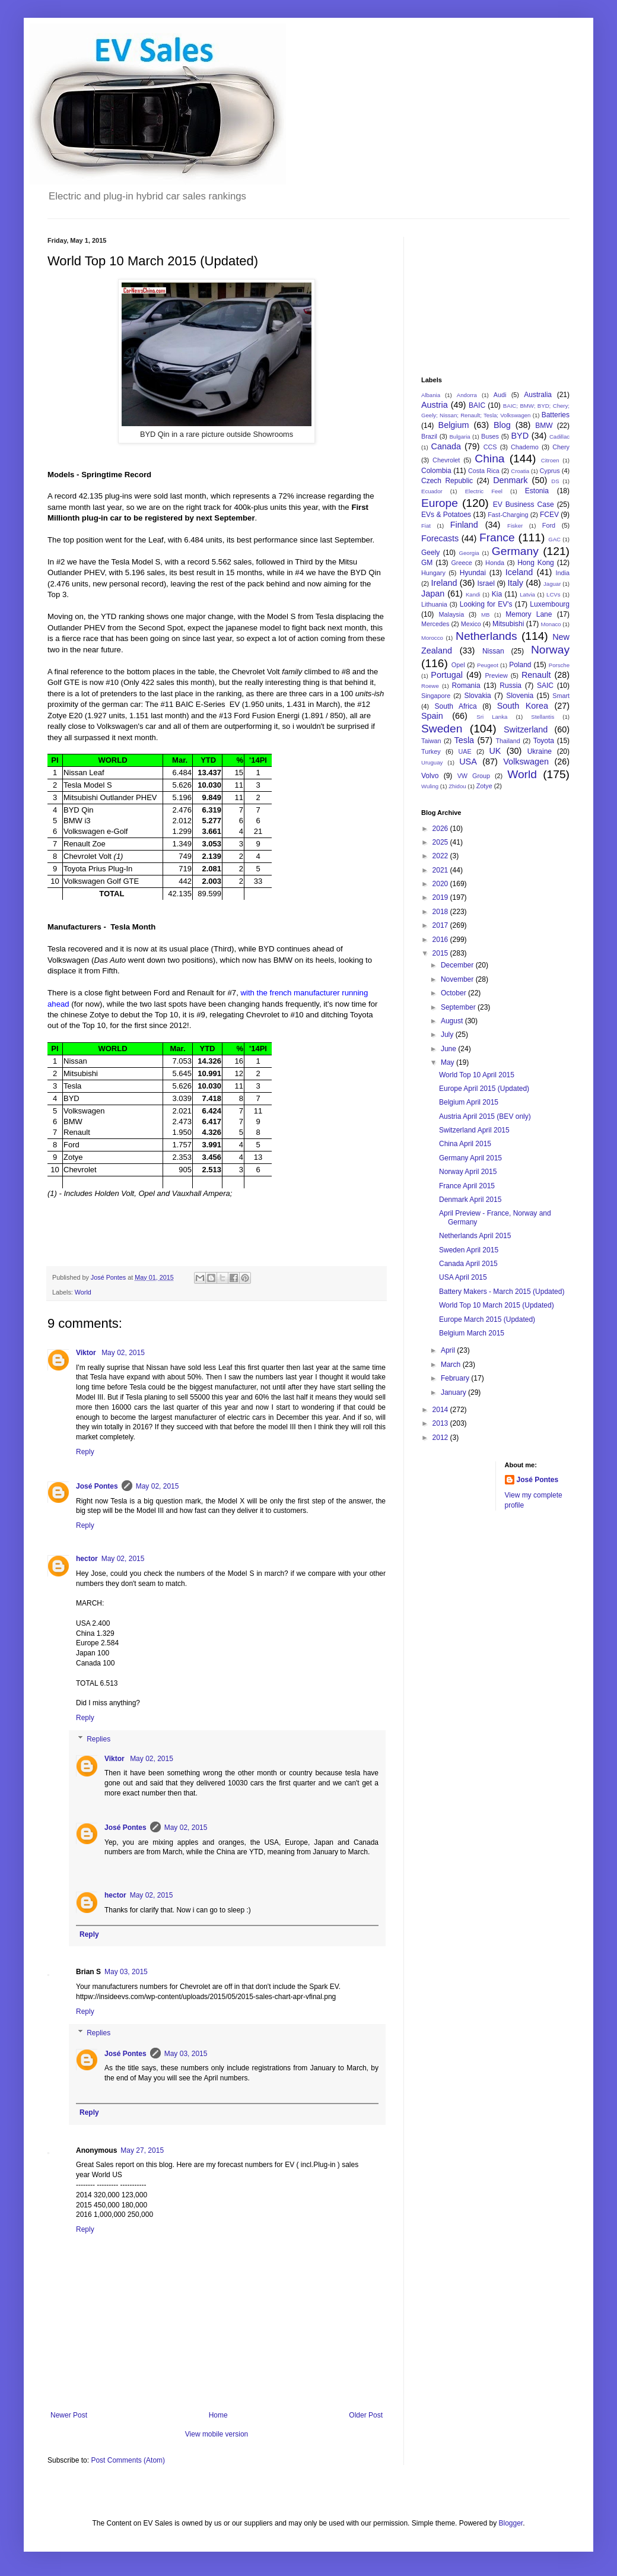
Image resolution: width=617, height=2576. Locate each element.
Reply (85, 1452)
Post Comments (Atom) (128, 2460)
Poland (520, 665)
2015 (441, 953)
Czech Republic (447, 481)
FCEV (549, 514)
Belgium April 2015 (468, 1102)
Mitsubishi (508, 624)
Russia (510, 685)
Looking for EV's (486, 604)
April (449, 1350)
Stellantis (542, 716)
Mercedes (435, 623)
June (449, 1049)
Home (218, 2415)
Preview (496, 675)
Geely (430, 552)
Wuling (429, 786)
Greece (461, 562)
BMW (543, 425)
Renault (536, 675)
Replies (98, 1739)
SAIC (545, 685)
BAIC (477, 405)
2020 (441, 884)
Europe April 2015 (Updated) (484, 1088)
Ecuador (432, 491)
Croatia (520, 471)
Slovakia (477, 695)
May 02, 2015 (123, 1353)
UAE (464, 751)
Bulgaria (459, 436)
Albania (430, 395)
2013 (441, 1423)
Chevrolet (446, 460)
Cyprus (550, 470)
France (497, 537)
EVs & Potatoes (446, 514)
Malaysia (452, 614)
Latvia (527, 594)
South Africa (456, 706)
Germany (515, 551)
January (454, 1392)
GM (426, 563)
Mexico (471, 623)
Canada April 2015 (468, 1264)
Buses (490, 436)
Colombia (436, 471)
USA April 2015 (463, 1277)
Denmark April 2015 (470, 1199)
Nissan (493, 651)
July (448, 1034)
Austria (434, 405)
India (563, 572)
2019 (441, 897)
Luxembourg (550, 604)
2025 (441, 842)
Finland (464, 524)
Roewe (430, 686)
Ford (548, 525)
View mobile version (217, 2434)
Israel (485, 583)
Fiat (426, 525)
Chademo (525, 447)
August (453, 1021)
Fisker (515, 525)
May (448, 1062)
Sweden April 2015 (468, 1250)
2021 (441, 870)
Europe (439, 503)
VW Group (473, 775)
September (459, 1007)
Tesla (464, 740)
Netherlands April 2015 (475, 1236)
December (458, 965)
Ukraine (539, 751)
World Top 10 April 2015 (476, 1075)
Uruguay (432, 762)
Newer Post (68, 2415)
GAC (554, 539)
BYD (520, 435)
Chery (561, 447)
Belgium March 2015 (471, 1333)
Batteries (556, 415)
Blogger (510, 2523)
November (458, 979)
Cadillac (559, 436)
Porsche (559, 665)
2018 (441, 912)
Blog (502, 425)
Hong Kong (535, 563)
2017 (441, 925)
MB (485, 614)
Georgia (469, 553)
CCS (490, 447)
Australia (538, 395)
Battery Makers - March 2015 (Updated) (501, 1291)
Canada (446, 446)
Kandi (473, 594)
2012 (441, 1437)
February (456, 1378)
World (83, 1292)
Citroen (550, 460)
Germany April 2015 (470, 1158)
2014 (441, 1410)
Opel (458, 664)
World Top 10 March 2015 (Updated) (496, 1305)
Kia (497, 594)
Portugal (447, 675)
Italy (515, 583)
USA (468, 761)
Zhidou (457, 786)
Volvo (429, 776)
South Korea (522, 705)
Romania (466, 685)
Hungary (433, 572)
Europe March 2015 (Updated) (487, 1319)
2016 (441, 939)
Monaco (550, 624)
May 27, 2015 (142, 2150)
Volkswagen (526, 761)
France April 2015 (467, 1186)
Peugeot (487, 665)
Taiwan (431, 740)
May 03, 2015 (126, 1972)
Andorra (467, 395)
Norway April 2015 (468, 1172)
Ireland (444, 583)
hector (87, 1559)
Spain (432, 716)
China (489, 458)
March (452, 1364)
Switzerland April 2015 (474, 1130)
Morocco (432, 638)
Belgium (453, 425)
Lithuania (434, 604)
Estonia (537, 491)
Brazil (429, 436)
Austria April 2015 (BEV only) (485, 1116)
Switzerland (526, 729)
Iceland (519, 572)
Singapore (435, 695)
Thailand (507, 740)
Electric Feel (483, 491)
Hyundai (473, 573)
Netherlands (486, 636)
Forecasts (440, 538)
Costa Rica (484, 470)
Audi (500, 394)
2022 (441, 856)
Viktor (87, 1353)
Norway (550, 649)
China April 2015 (465, 1144)
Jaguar (552, 583)
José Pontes (97, 1486)
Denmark (510, 480)
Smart (561, 695)
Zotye (484, 785)
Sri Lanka (491, 716)
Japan (432, 593)
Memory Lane (528, 614)
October (454, 993)
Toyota (543, 741)
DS (555, 481)
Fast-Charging (508, 514)
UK (495, 751)
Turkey (431, 751)
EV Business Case (523, 504)
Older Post (366, 2415)
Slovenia (519, 695)
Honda (494, 562)
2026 (441, 828)
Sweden (441, 728)
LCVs (553, 594)
